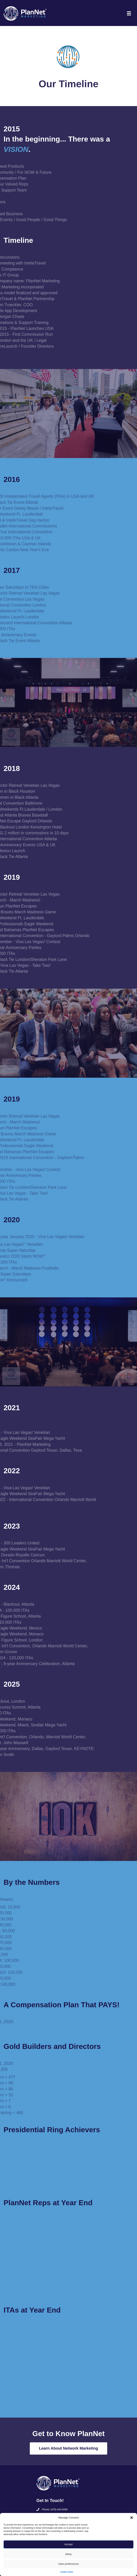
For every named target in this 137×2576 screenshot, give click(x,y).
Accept (68, 2544)
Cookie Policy (66, 2571)
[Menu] (129, 13)
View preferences (68, 2563)
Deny (68, 2554)
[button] (131, 2517)
